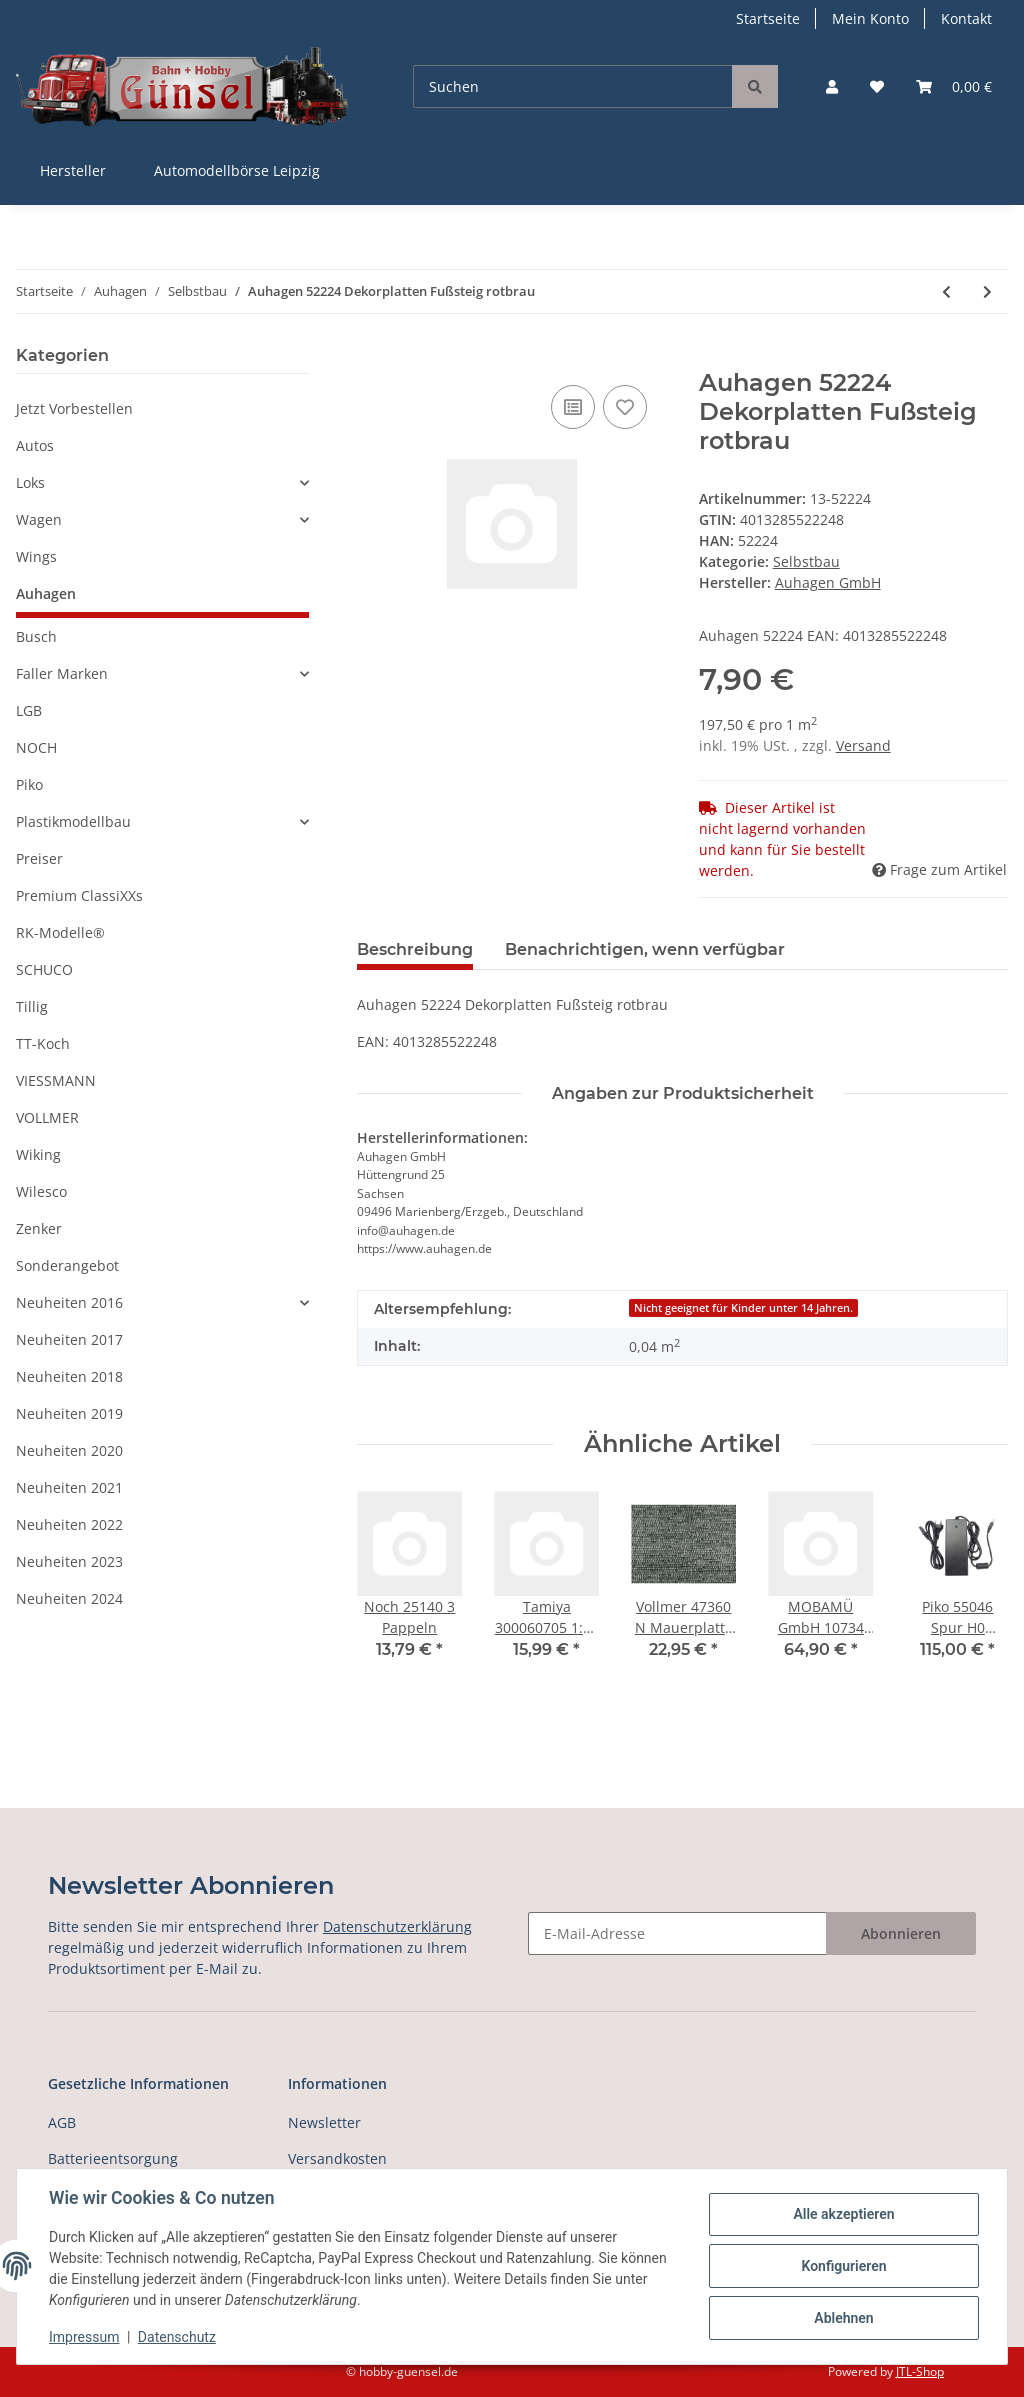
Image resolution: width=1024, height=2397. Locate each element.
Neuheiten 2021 (69, 1487)
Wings (36, 556)
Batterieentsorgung (113, 2158)
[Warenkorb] (954, 86)
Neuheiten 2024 (69, 1598)
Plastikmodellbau (73, 821)
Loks (30, 482)
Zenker (39, 1228)
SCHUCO (44, 969)
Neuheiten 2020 (69, 1450)
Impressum (84, 2337)
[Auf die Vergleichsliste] (573, 407)
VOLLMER (47, 1117)
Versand (863, 745)
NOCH (36, 747)
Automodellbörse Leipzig (237, 170)
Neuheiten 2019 (69, 1413)
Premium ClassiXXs (79, 895)
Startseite (768, 18)
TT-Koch (43, 1043)
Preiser (39, 858)
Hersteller (73, 170)
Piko (29, 784)
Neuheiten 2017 (69, 1339)
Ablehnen (843, 2318)
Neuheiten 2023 (69, 1561)
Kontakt (966, 18)
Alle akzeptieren (843, 2214)
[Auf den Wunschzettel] (625, 407)
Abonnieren (901, 1933)
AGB (62, 2122)
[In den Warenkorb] (373, 358)
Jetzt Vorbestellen (74, 408)
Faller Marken (62, 673)
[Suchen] (573, 86)
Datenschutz (177, 2337)
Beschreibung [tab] (415, 949)
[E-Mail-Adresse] (677, 1933)
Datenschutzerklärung (397, 1926)
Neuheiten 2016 (69, 1302)
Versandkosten (337, 2158)
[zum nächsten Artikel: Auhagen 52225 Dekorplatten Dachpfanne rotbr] (987, 291)
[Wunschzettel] (877, 86)
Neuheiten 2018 (69, 1376)
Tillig (32, 1006)
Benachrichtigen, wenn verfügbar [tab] (645, 949)
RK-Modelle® (60, 932)
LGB (29, 710)
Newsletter (324, 2122)
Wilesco (41, 1191)
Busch (36, 636)
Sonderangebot (67, 1265)
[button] (832, 86)
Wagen (39, 519)
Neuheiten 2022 (69, 1524)
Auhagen (46, 593)
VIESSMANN (56, 1080)
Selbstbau (806, 561)
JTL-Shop (920, 2371)
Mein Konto (870, 18)
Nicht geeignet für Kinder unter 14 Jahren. (743, 1308)
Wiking (38, 1154)
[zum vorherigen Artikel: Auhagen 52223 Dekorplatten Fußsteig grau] (946, 291)
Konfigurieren (843, 2266)
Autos (35, 445)
